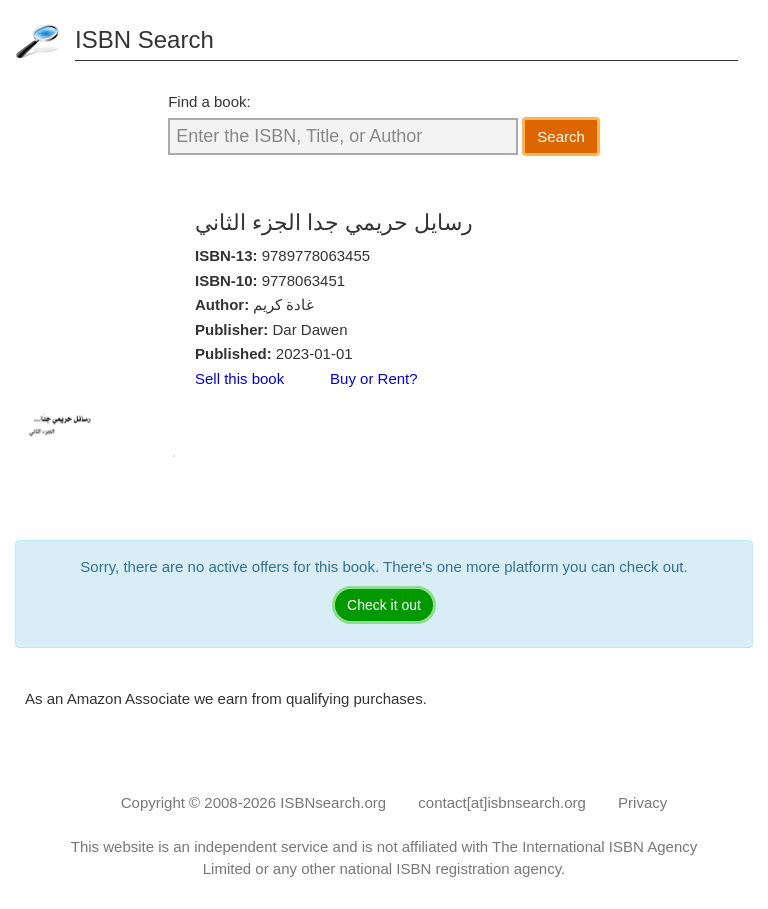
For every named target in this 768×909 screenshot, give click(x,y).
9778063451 (303, 280)
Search (561, 136)
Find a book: (209, 101)
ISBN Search (144, 39)
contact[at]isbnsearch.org (502, 802)
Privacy (642, 802)
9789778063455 (316, 255)
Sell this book (239, 378)
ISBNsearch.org (333, 802)
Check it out (384, 605)
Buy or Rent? (374, 378)
